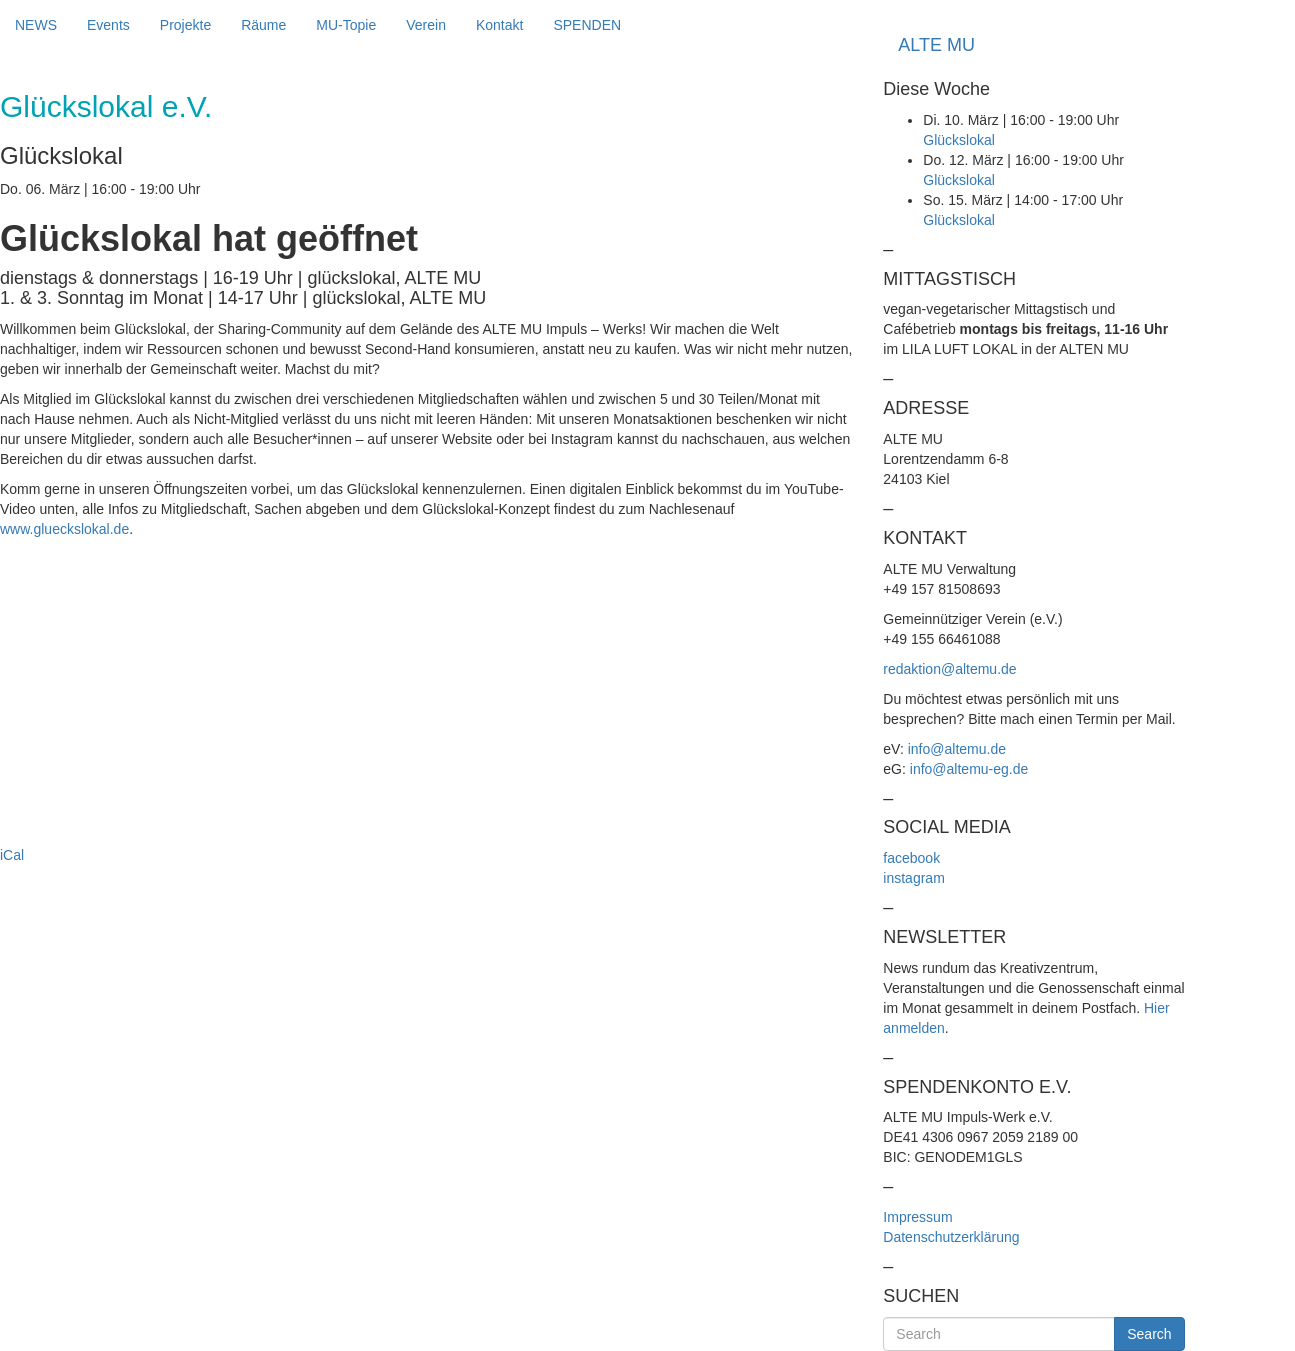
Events (108, 25)
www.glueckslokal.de (64, 529)
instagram (913, 878)
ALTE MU (936, 45)
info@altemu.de (957, 749)
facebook (911, 858)
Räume (263, 25)
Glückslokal (959, 140)
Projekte (185, 25)
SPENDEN (587, 25)
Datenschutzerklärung (951, 1237)
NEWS (36, 25)
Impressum (917, 1217)
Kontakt (499, 25)
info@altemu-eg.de (969, 769)
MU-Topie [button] (346, 25)
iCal (12, 855)
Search (1149, 1334)
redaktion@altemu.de (949, 669)
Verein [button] (426, 25)
